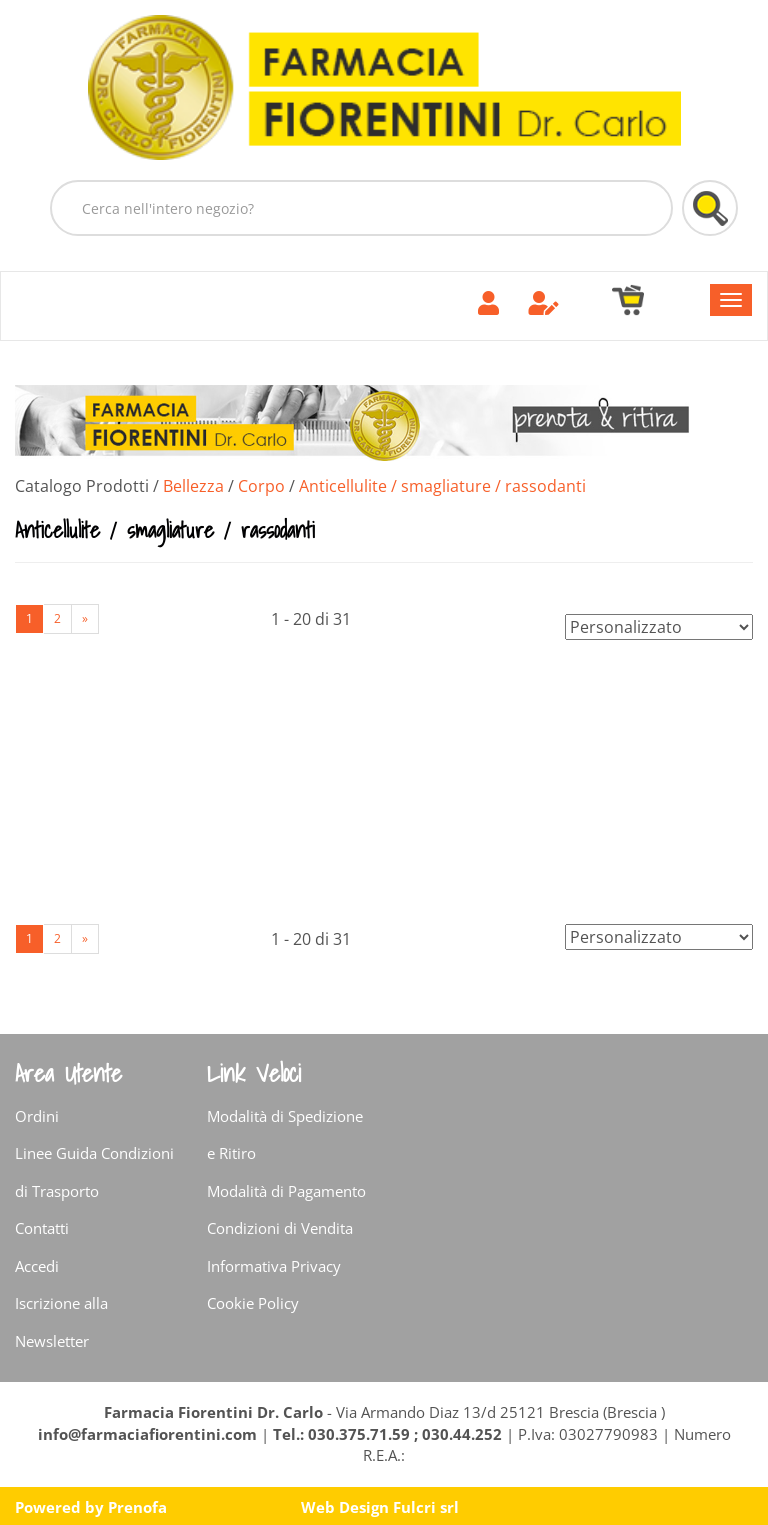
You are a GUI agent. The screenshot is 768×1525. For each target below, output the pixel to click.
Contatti (42, 1228)
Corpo (261, 486)
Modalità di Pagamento (286, 1191)
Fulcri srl (426, 1507)
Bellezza (193, 486)
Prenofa (137, 1507)
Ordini (37, 1116)
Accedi (37, 1266)
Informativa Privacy (274, 1266)
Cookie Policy (253, 1303)
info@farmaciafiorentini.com (149, 1434)
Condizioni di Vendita (280, 1228)
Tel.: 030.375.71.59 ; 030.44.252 (387, 1434)
